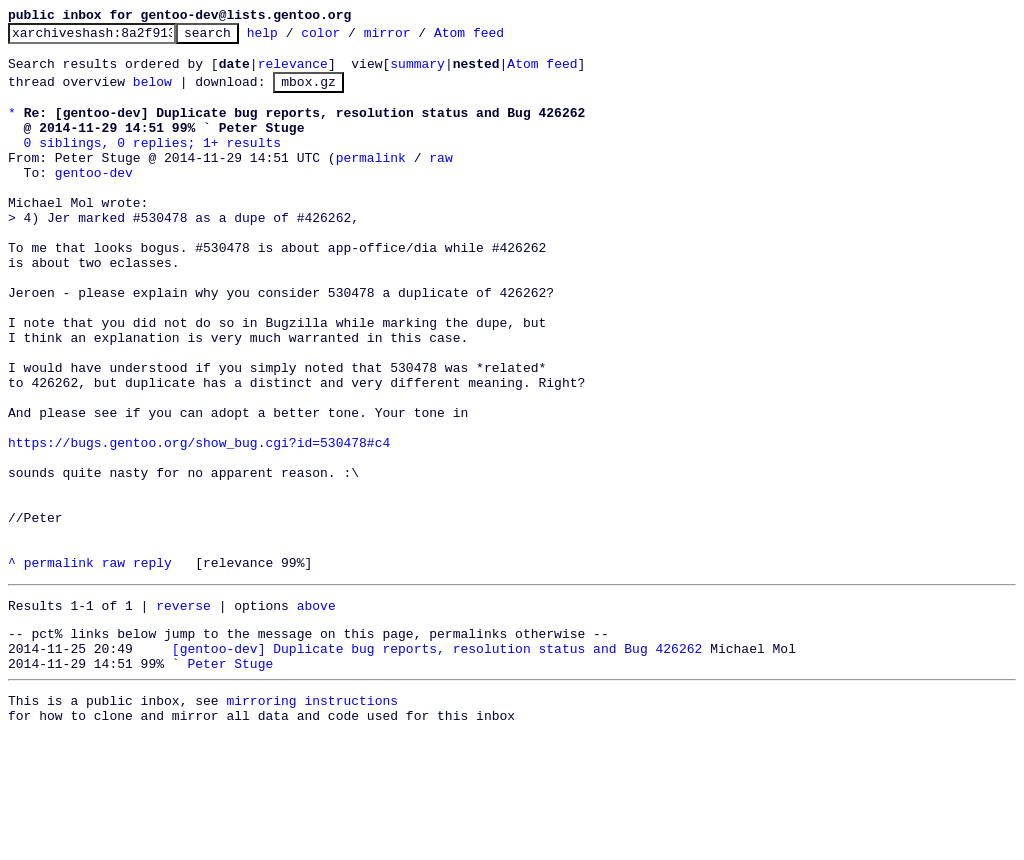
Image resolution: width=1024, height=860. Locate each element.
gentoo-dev (94, 199)
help (293, 38)
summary (417, 72)
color (351, 38)
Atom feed (500, 38)
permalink (371, 181)
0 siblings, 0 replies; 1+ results (152, 163)
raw (440, 181)
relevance (293, 72)
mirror (418, 38)
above (316, 713)
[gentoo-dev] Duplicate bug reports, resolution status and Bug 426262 (437, 762)
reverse (183, 713)
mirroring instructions (312, 820)
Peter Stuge (230, 780)
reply (152, 667)
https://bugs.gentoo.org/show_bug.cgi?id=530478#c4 (199, 523)
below (152, 93)
